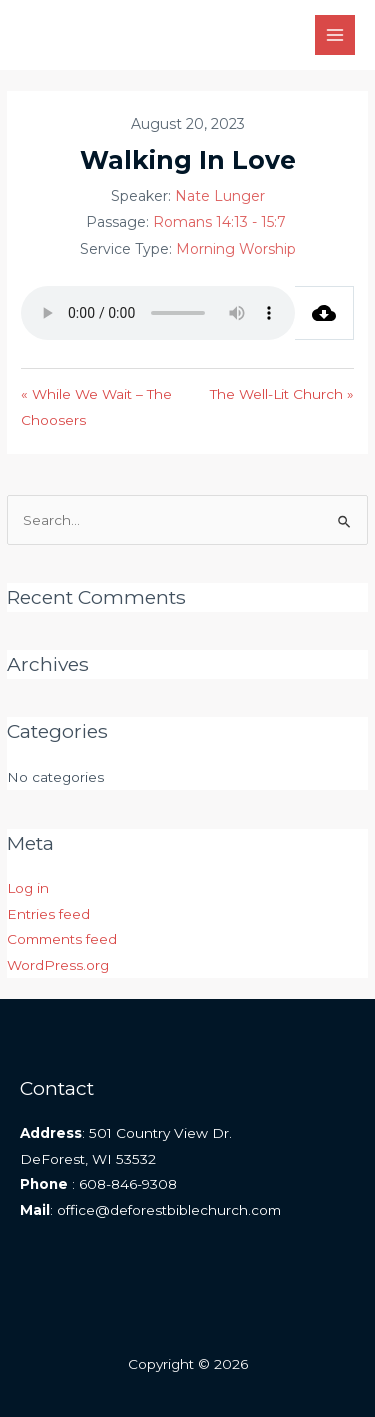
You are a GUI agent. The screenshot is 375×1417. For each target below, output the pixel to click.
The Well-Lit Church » (282, 394)
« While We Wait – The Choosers (96, 406)
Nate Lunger (220, 196)
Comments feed (62, 939)
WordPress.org (58, 965)
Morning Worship (236, 249)
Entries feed (48, 914)
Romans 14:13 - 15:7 (219, 222)
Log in (28, 888)
